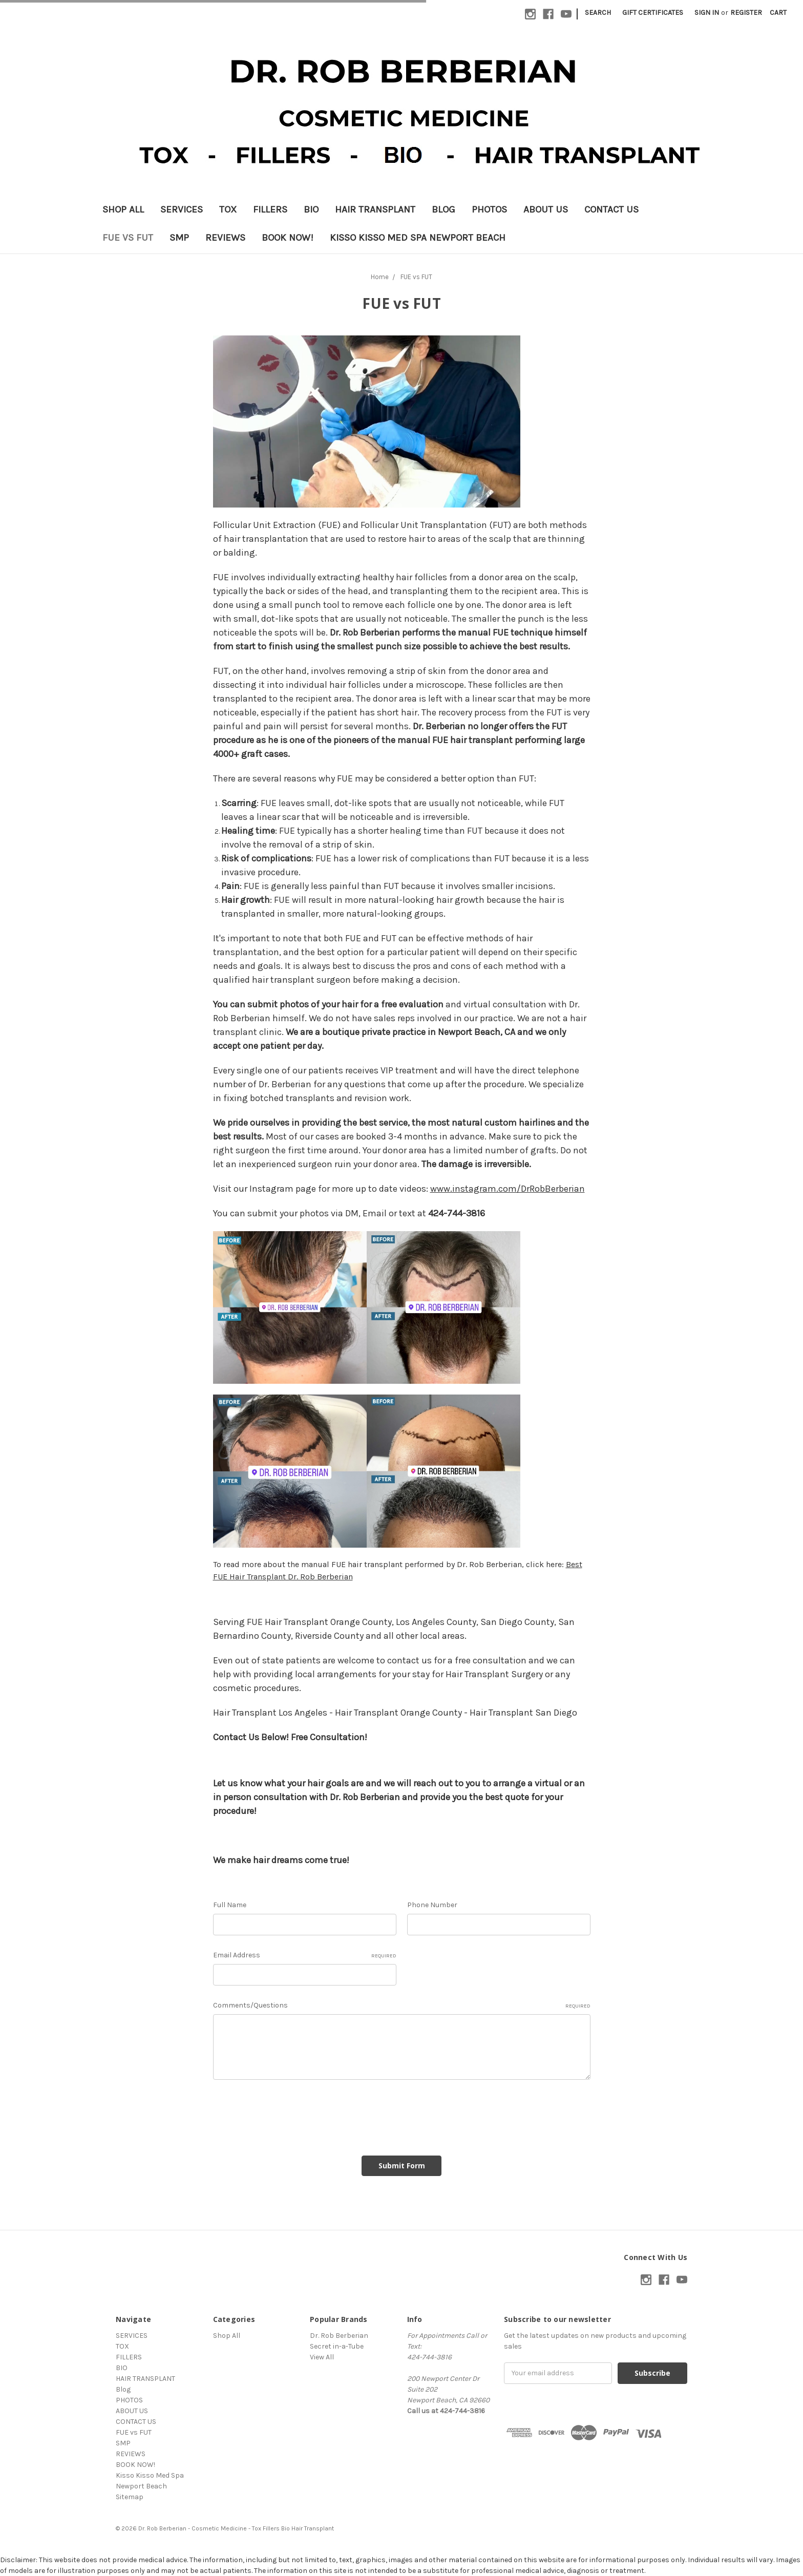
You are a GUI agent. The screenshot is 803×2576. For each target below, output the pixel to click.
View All (322, 2357)
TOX (228, 209)
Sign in (706, 12)
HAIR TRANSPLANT (375, 209)
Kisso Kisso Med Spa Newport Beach (417, 237)
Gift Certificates (652, 12)
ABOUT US (545, 209)
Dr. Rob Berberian (339, 2335)
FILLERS (270, 209)
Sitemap (129, 2497)
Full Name (229, 1905)
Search (598, 12)
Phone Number (432, 1905)
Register (746, 12)
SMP (179, 237)
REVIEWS (225, 237)
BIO (311, 209)
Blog (443, 209)
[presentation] (291, 2114)
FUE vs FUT (127, 237)
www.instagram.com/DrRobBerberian (507, 1188)
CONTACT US (611, 209)
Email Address (304, 1955)
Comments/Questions (401, 2005)
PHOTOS (489, 209)
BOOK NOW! (287, 237)
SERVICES (181, 209)
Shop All (123, 209)
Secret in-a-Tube (337, 2346)
